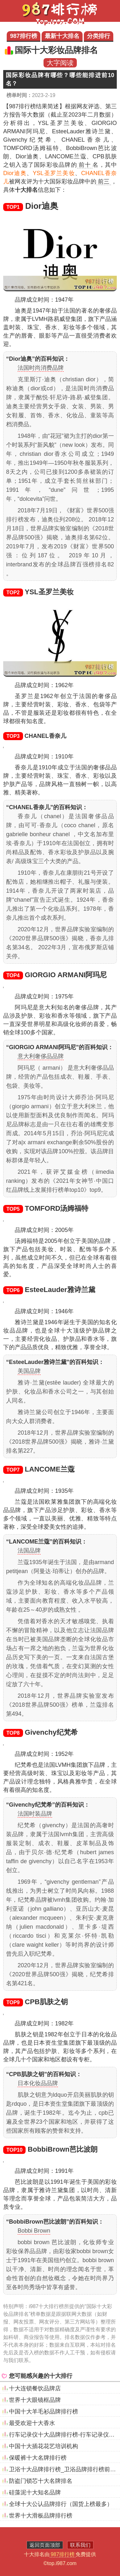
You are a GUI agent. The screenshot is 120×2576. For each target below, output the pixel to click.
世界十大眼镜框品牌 (35, 2400)
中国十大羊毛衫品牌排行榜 (43, 2411)
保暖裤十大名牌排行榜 (38, 2458)
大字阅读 (60, 62)
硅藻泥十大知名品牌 (35, 2492)
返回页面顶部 (44, 2545)
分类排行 (98, 36)
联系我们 (80, 2545)
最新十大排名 (62, 36)
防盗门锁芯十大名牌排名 (40, 2481)
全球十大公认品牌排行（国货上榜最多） (61, 2504)
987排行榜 (23, 36)
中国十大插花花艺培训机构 (43, 2446)
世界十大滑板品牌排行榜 (40, 2515)
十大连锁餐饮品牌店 (35, 2388)
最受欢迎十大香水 (32, 2423)
